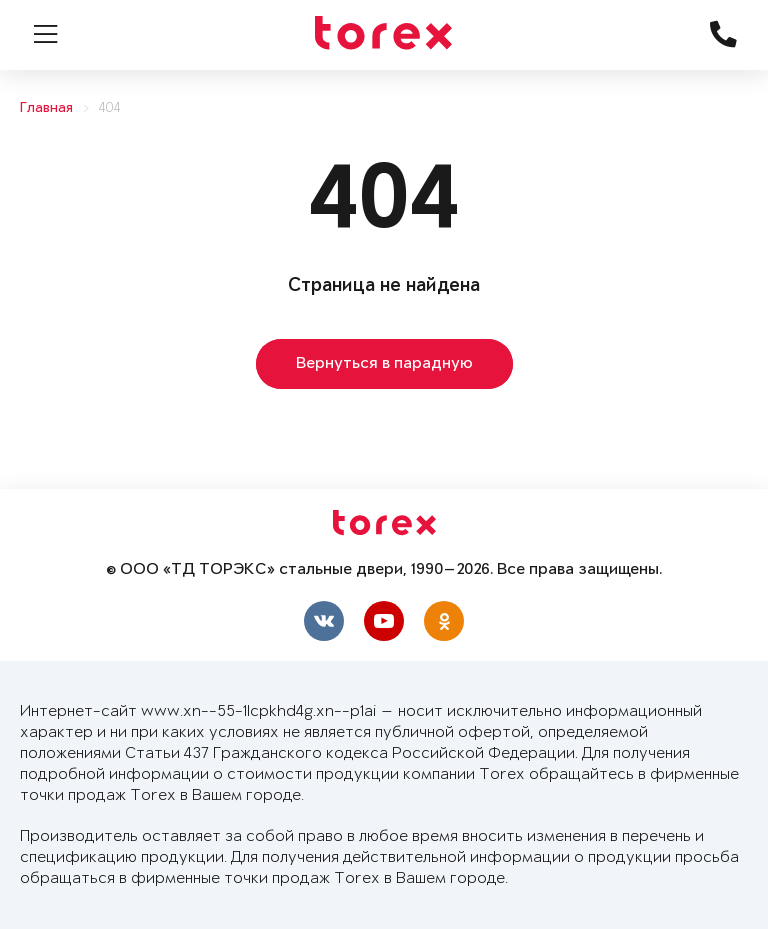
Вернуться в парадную (384, 364)
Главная (46, 108)
